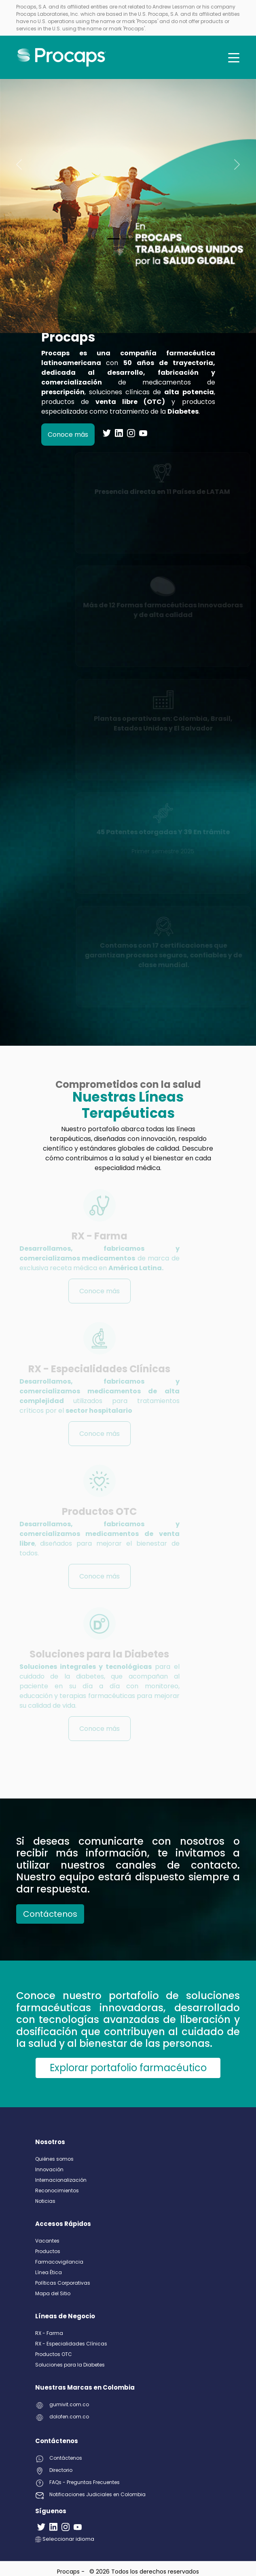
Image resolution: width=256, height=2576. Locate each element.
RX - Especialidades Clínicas (71, 2343)
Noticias (45, 2201)
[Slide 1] (128, 239)
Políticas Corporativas (62, 2282)
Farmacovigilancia (59, 2261)
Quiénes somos (54, 2158)
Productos (47, 2251)
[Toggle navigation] (234, 57)
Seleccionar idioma (64, 2539)
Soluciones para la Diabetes (70, 2364)
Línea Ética (48, 2272)
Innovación (49, 2169)
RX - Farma (49, 2333)
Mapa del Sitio (52, 2293)
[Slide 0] (114, 239)
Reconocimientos (57, 2190)
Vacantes (47, 2240)
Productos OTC (53, 2354)
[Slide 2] (143, 239)
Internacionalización (61, 2180)
